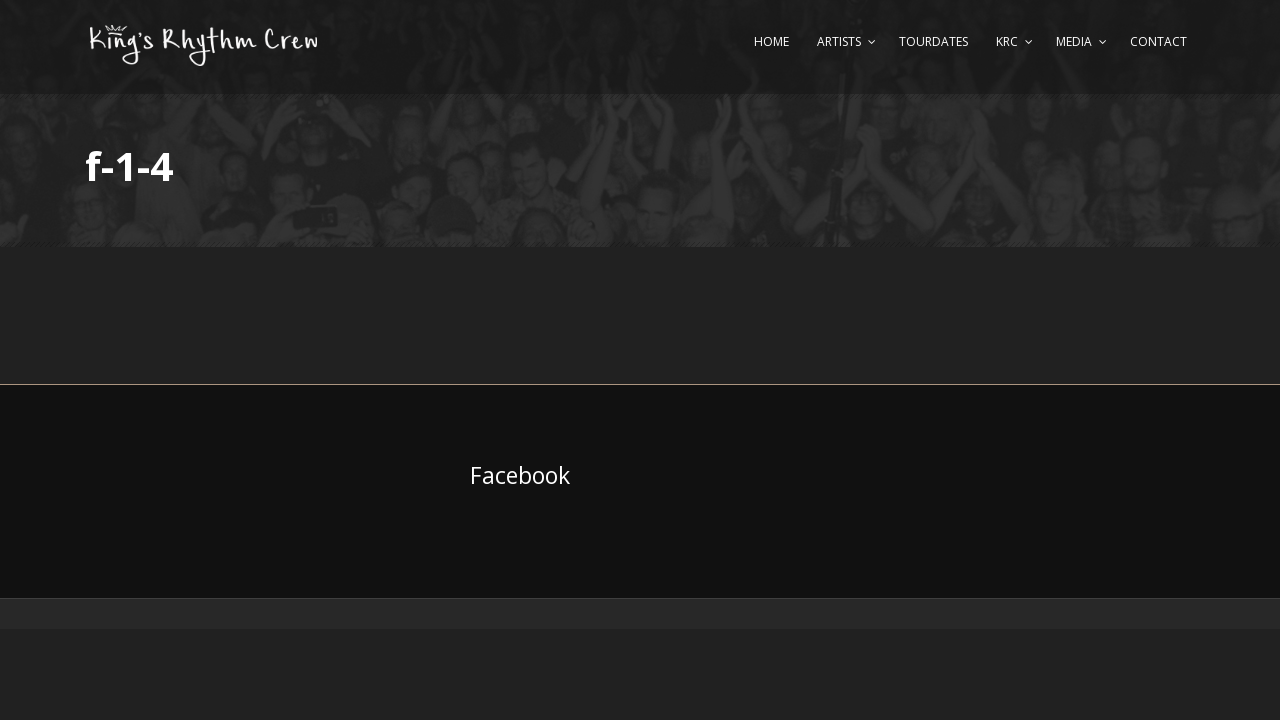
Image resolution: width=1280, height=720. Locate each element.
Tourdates (933, 41)
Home (771, 41)
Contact (1158, 41)
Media (1074, 41)
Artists (839, 41)
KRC (1007, 41)
